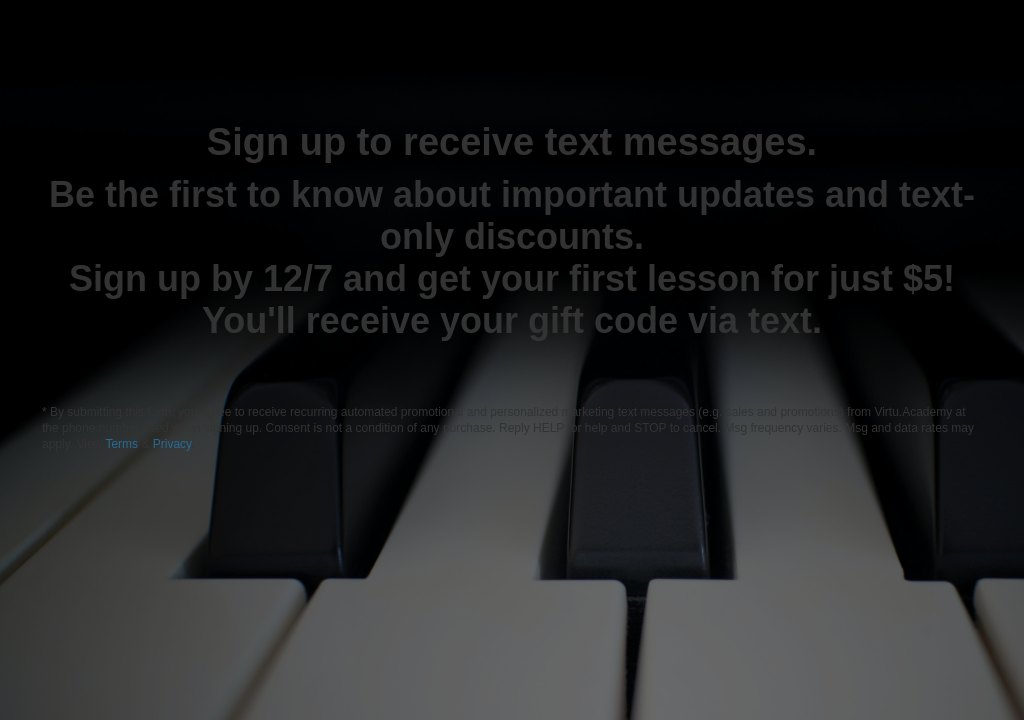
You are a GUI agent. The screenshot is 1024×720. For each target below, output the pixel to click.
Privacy (172, 444)
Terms (123, 444)
